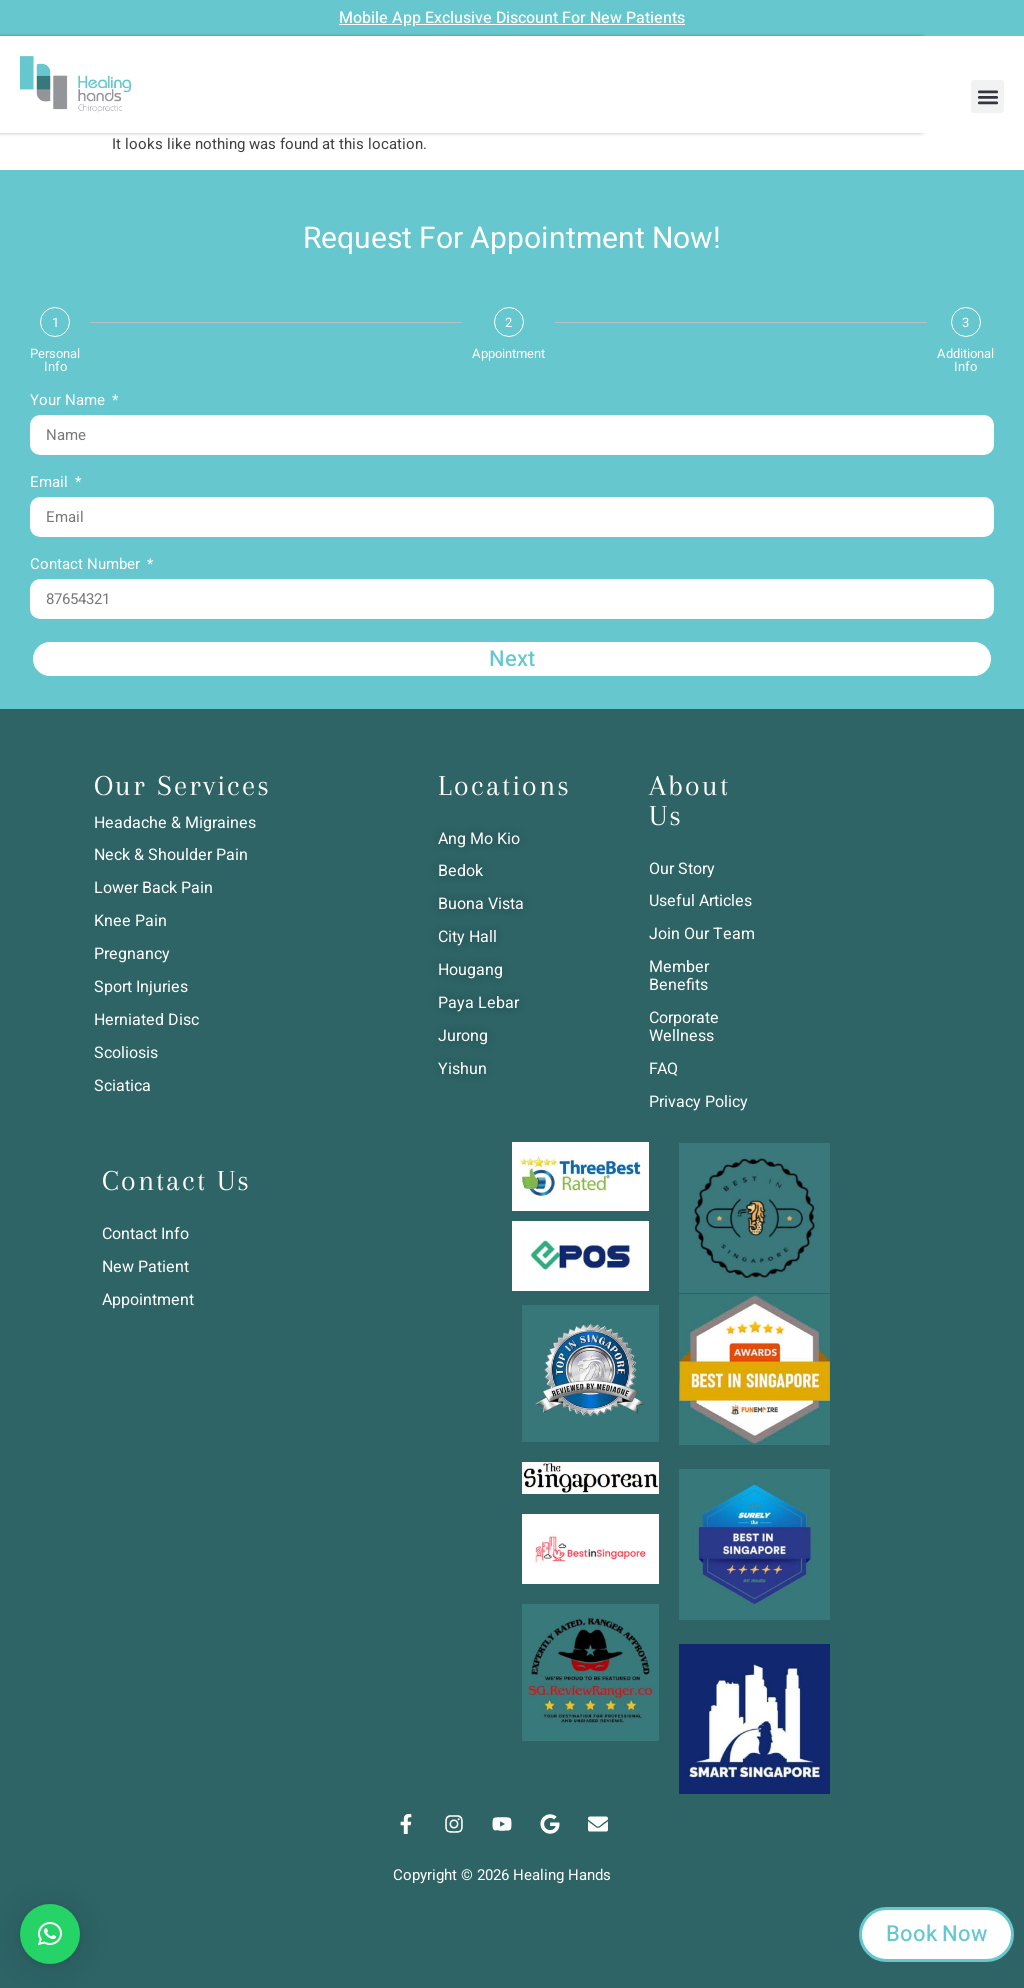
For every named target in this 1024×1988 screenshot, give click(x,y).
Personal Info (55, 360)
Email (51, 484)
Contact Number (87, 566)
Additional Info (965, 360)
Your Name (69, 402)
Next (512, 659)
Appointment (508, 353)
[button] (987, 96)
